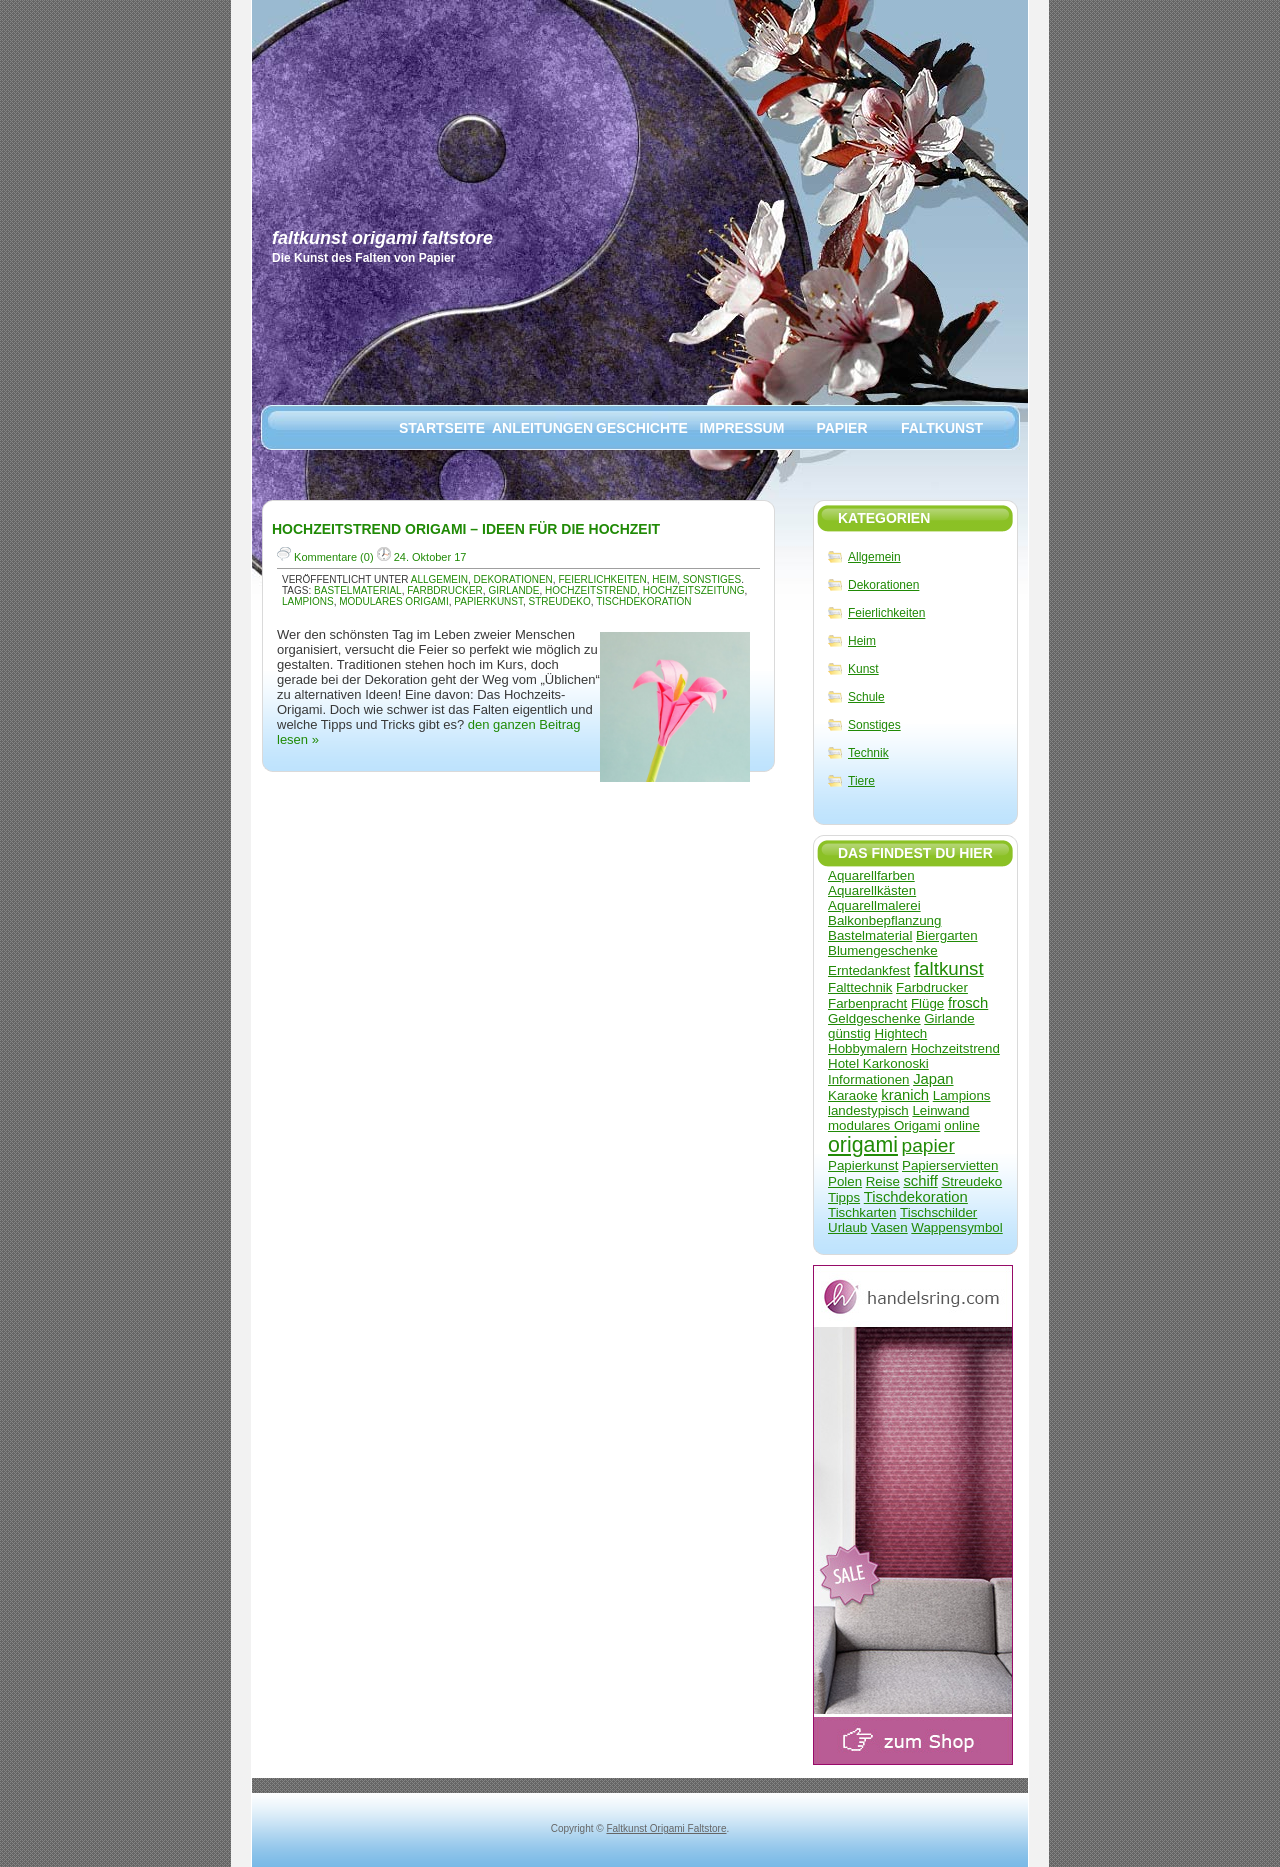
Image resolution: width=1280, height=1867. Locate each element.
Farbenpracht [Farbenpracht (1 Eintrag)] (867, 1003)
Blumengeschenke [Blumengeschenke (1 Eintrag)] (883, 950)
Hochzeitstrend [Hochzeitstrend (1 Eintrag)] (955, 1048)
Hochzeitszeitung (694, 590)
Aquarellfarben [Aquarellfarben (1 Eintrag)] (871, 875)
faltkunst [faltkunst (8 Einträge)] (949, 968)
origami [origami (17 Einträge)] (863, 1145)
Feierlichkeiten (886, 613)
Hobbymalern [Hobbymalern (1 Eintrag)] (867, 1048)
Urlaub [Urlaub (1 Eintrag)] (847, 1227)
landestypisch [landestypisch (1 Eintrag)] (868, 1110)
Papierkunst (488, 601)
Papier (841, 428)
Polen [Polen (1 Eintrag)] (845, 1181)
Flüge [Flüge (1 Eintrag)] (927, 1003)
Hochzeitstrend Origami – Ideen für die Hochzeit (466, 529)
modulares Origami (393, 601)
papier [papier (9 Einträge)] (928, 1145)
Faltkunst (942, 428)
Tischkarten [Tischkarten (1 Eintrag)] (862, 1212)
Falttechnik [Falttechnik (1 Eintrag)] (860, 987)
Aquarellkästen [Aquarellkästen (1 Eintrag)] (872, 890)
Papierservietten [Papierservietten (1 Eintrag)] (950, 1165)
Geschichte (642, 428)
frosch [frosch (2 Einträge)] (968, 1003)
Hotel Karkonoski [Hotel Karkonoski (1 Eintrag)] (878, 1063)
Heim (862, 641)
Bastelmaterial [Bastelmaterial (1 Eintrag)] (870, 935)
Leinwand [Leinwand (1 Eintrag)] (940, 1110)
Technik (868, 753)
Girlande (513, 590)
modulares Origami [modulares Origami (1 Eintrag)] (884, 1125)
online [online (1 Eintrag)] (962, 1125)
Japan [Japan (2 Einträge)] (933, 1079)
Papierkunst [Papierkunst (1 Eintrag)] (863, 1165)
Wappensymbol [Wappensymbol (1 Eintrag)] (956, 1227)
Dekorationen (883, 585)
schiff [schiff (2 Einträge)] (920, 1181)
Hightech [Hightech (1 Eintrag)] (901, 1033)
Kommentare (325, 557)
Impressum (742, 428)
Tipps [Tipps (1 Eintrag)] (844, 1197)
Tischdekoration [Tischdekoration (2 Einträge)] (916, 1197)
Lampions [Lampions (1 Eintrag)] (962, 1095)
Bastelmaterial (358, 590)
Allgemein (874, 557)
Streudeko (560, 601)
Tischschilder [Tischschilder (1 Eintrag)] (938, 1212)
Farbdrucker (445, 590)
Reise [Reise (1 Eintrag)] (883, 1181)
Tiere (861, 781)
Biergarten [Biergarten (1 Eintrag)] (947, 935)
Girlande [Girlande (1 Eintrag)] (949, 1018)
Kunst (863, 669)
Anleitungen (542, 428)
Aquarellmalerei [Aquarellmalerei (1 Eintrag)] (874, 905)
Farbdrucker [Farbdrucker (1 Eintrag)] (932, 987)
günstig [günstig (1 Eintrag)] (849, 1033)
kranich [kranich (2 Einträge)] (905, 1095)
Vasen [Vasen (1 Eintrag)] (889, 1227)
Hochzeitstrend (591, 590)
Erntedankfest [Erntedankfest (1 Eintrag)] (869, 970)
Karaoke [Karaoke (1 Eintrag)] (853, 1095)
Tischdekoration (643, 601)
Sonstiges (874, 725)
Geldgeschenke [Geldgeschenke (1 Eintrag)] (874, 1018)
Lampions (308, 601)
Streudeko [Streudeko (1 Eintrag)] (971, 1181)
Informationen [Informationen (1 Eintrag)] (869, 1079)
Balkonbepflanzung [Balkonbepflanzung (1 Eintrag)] (884, 920)
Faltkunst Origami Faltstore (382, 238)
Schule (866, 697)
